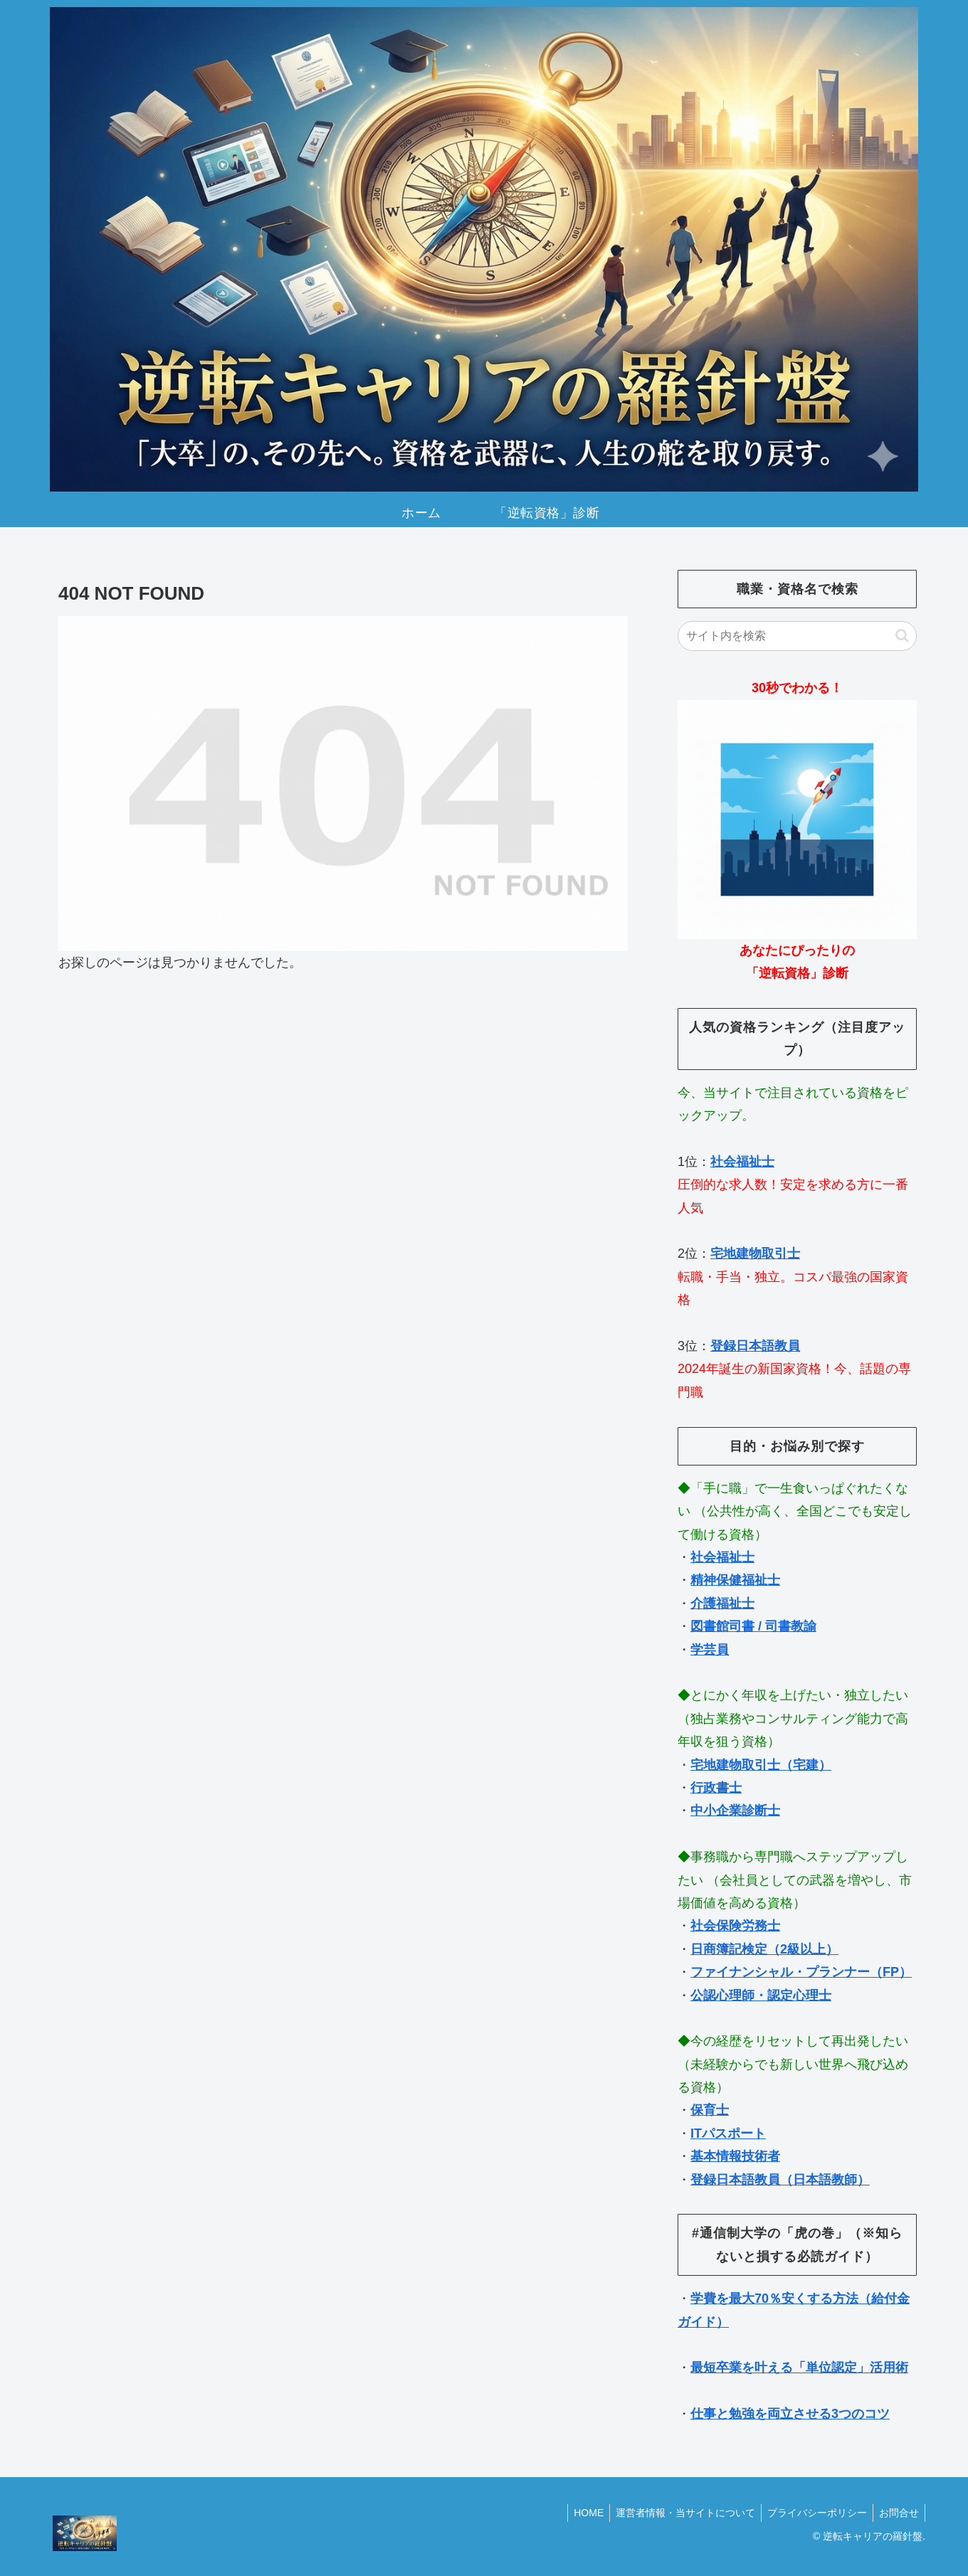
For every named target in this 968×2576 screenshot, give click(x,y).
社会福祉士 (742, 1162)
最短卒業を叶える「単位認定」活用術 (799, 2367)
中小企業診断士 (735, 1810)
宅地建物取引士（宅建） (760, 1765)
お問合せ (897, 2512)
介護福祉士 (722, 1603)
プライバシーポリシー (813, 2512)
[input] (797, 636)
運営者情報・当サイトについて (678, 2512)
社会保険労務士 (735, 1926)
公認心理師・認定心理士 (760, 1995)
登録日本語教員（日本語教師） (780, 2180)
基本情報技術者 (735, 2156)
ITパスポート (728, 2133)
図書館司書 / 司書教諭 (753, 1626)
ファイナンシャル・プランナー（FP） (801, 1972)
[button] (902, 635)
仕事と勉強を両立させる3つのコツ (790, 2414)
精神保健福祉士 (735, 1580)
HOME (579, 2512)
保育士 (709, 2110)
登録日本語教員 (755, 1346)
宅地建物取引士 (755, 1253)
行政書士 (716, 1788)
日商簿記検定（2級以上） (764, 1949)
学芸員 (709, 1650)
